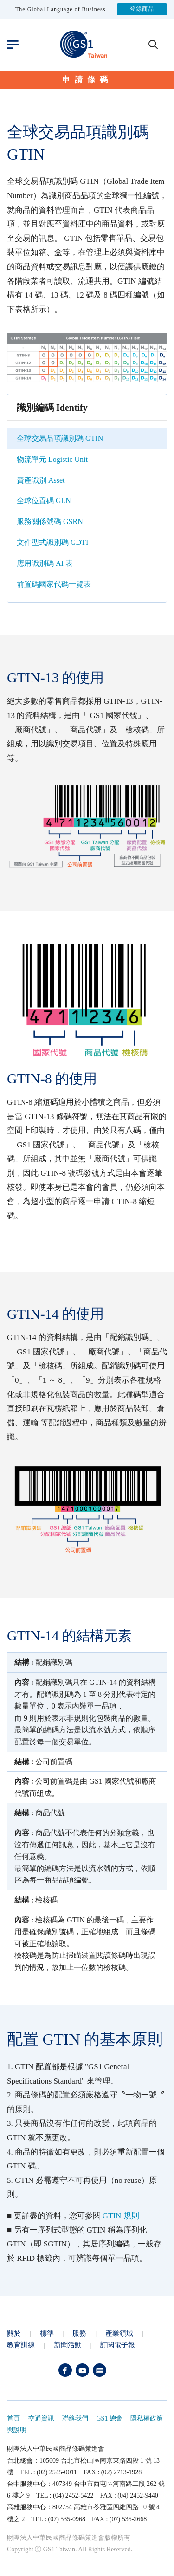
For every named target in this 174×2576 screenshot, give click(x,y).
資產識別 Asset (41, 480)
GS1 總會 (109, 2418)
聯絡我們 (75, 2418)
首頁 (13, 2418)
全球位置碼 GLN (44, 501)
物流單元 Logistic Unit (52, 459)
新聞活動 (68, 2345)
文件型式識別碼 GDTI (52, 542)
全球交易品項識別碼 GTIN (60, 438)
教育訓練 (21, 2345)
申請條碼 (87, 79)
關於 (14, 2333)
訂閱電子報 (117, 2345)
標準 (47, 2333)
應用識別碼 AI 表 (45, 563)
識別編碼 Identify (52, 407)
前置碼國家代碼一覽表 (54, 584)
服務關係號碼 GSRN (50, 521)
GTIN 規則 (121, 2215)
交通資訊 (41, 2418)
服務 (79, 2333)
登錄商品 (142, 9)
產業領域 (119, 2333)
